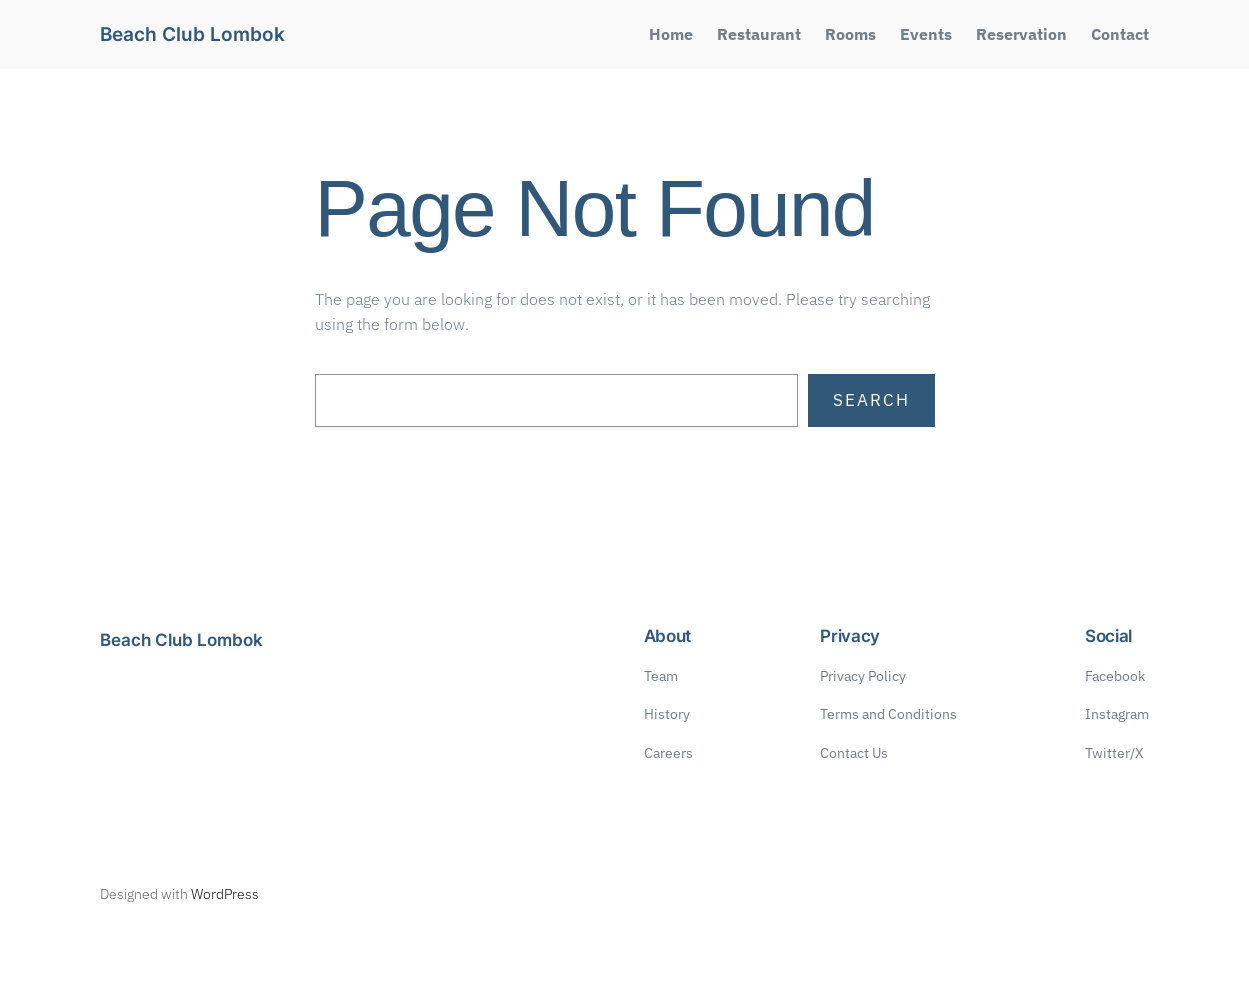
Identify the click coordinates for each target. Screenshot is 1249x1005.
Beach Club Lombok (192, 34)
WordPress (225, 893)
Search (871, 400)
